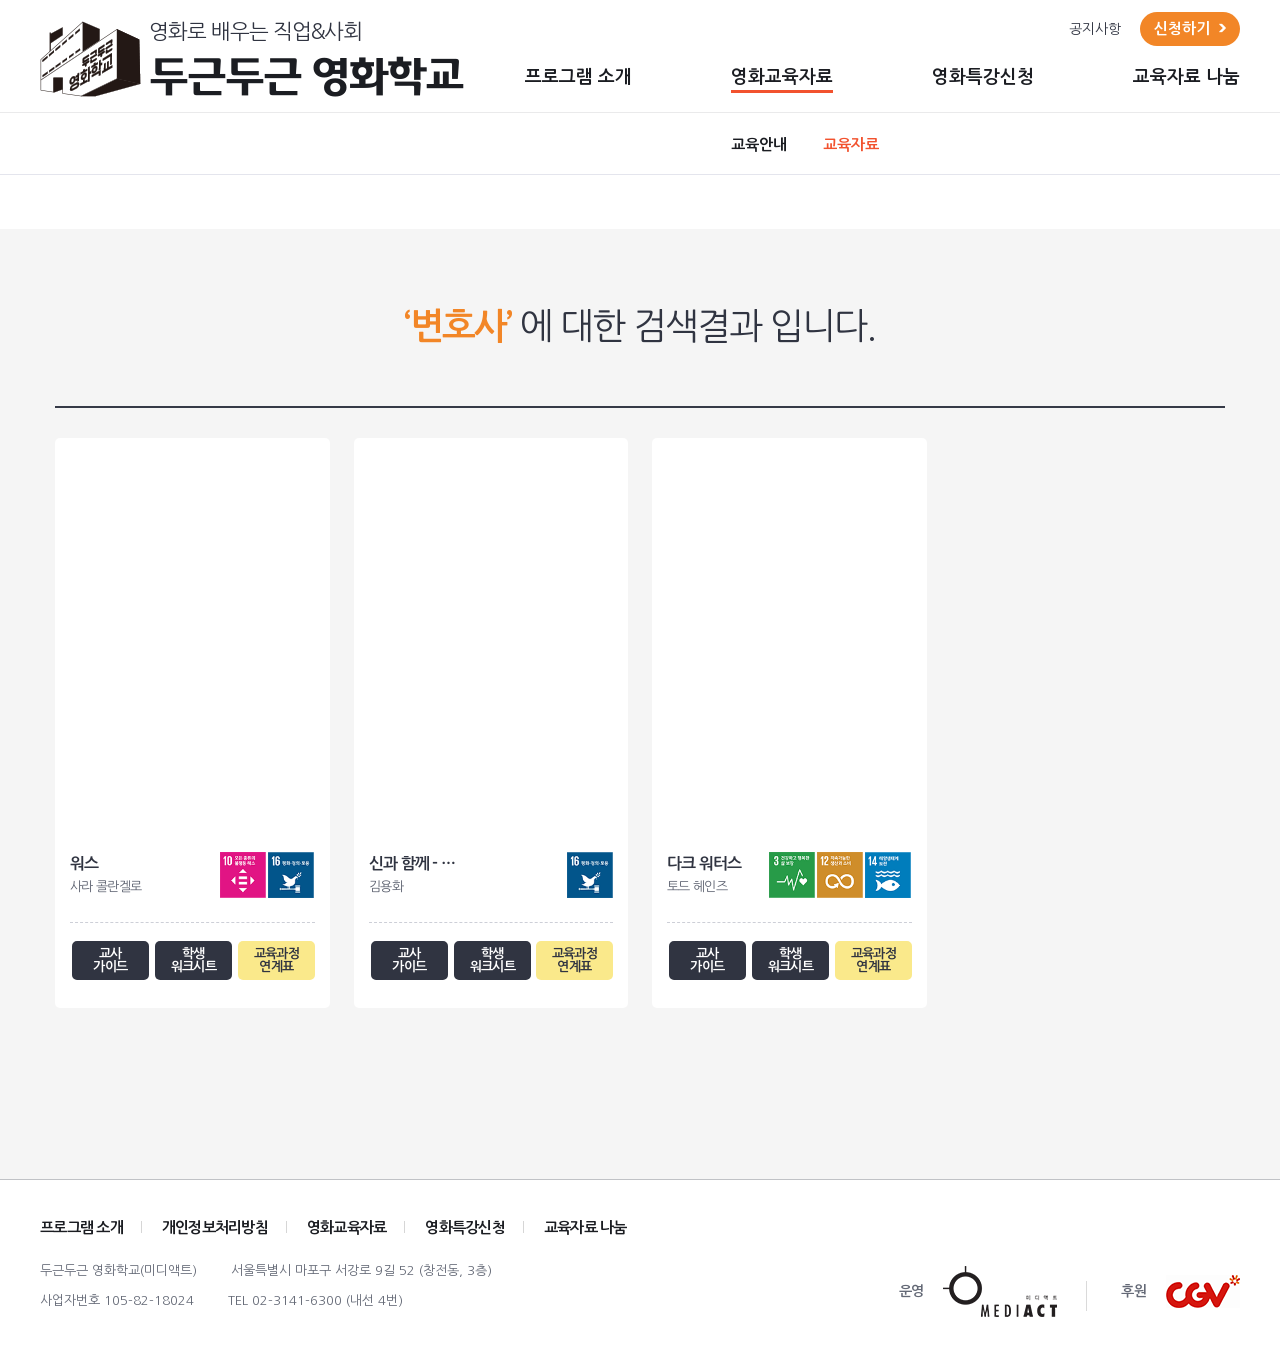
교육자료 (851, 144)
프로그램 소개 (578, 77)
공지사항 (1095, 29)
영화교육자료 (782, 77)
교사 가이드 (111, 964)
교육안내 (759, 144)
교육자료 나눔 (1186, 77)
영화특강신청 (983, 77)
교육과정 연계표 (275, 964)
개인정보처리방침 (215, 1234)
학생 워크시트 (193, 964)
